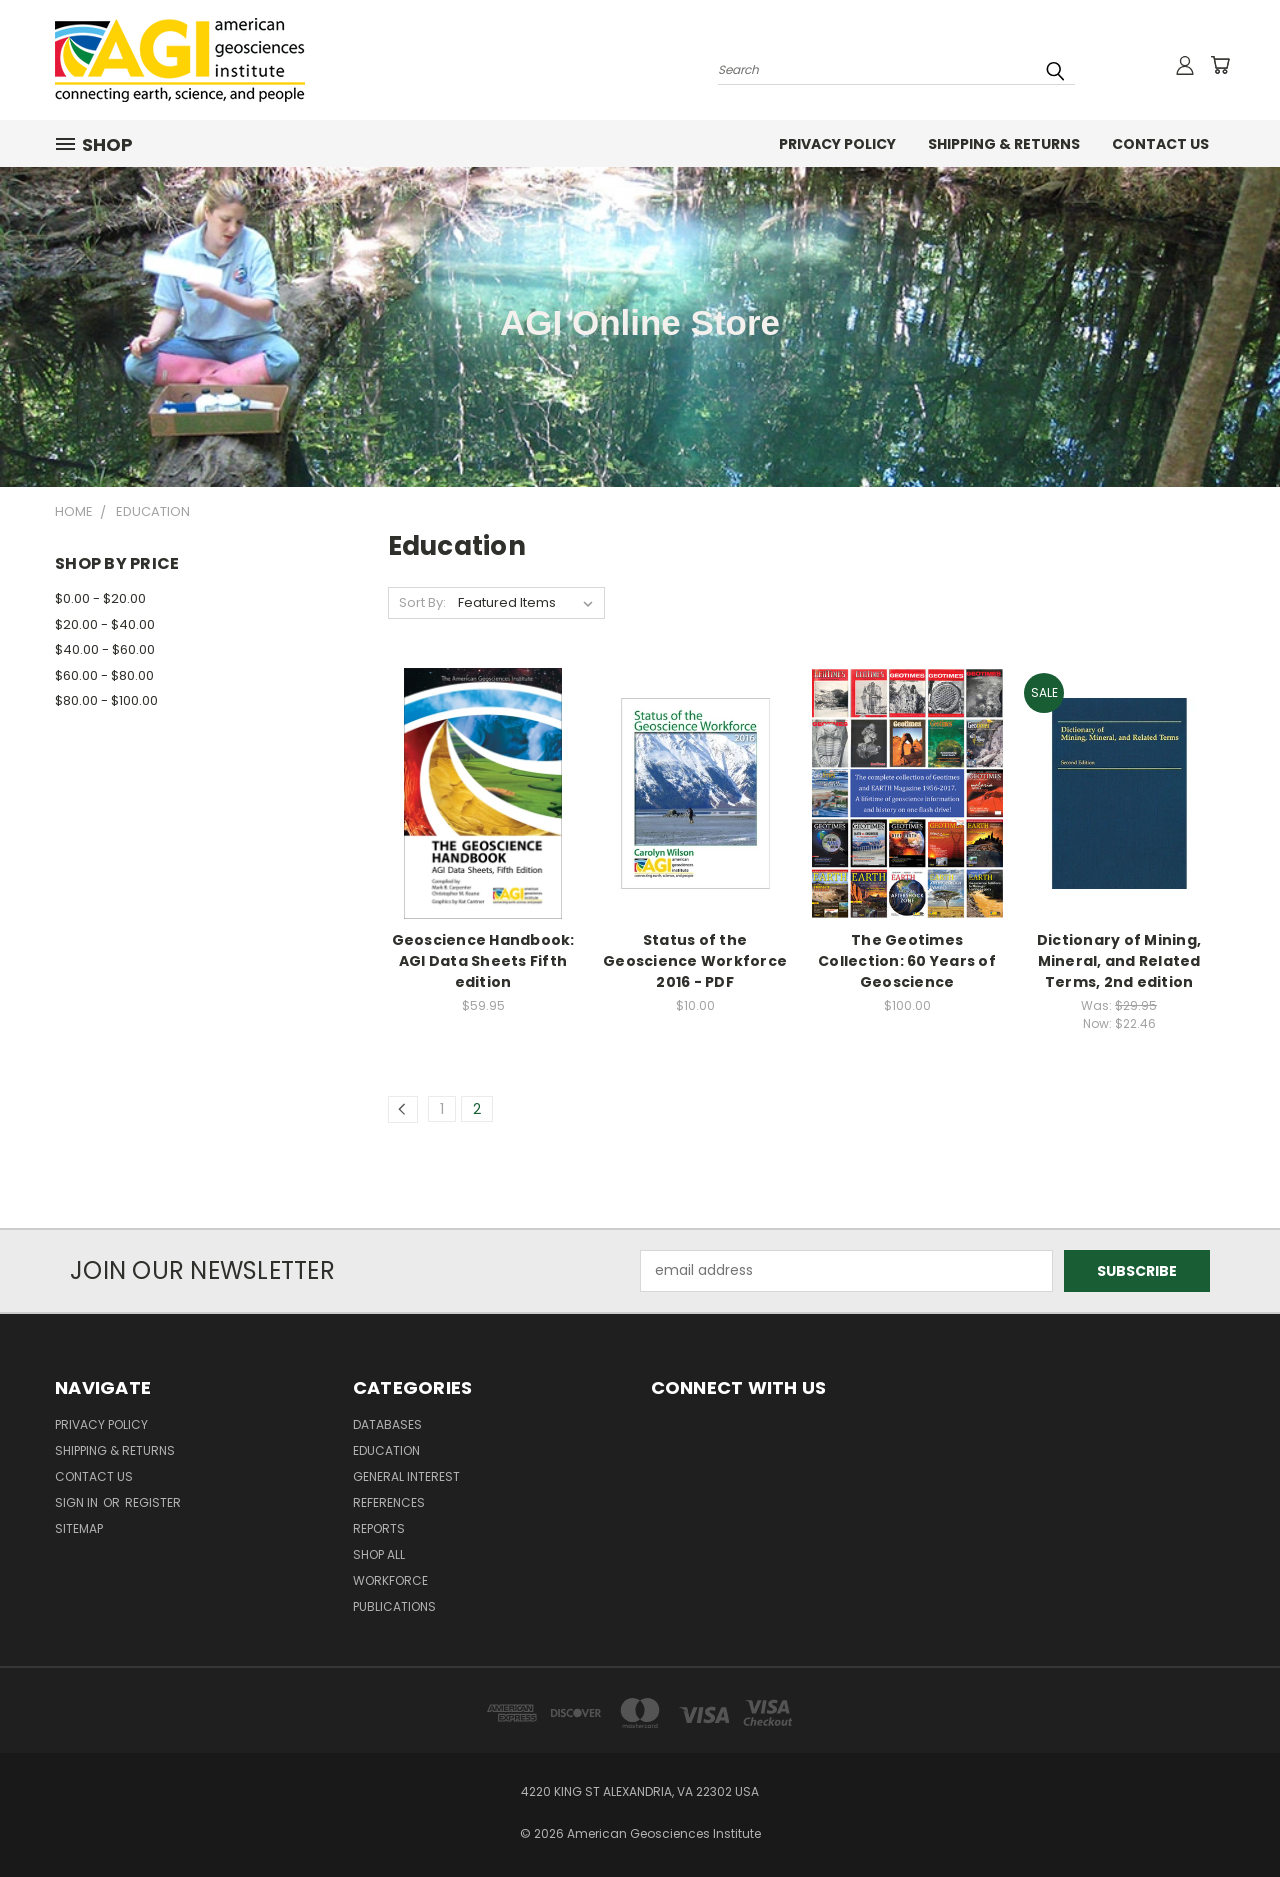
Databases (387, 1424)
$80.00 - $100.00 (106, 700)
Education (386, 1450)
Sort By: (422, 602)
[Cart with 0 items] (1220, 65)
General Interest (406, 1476)
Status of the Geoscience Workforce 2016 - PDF (695, 961)
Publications (394, 1606)
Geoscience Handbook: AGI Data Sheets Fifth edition (483, 961)
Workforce (390, 1580)
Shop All (379, 1554)
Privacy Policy (837, 144)
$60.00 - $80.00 (104, 675)
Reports (379, 1528)
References (389, 1502)
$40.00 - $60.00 (105, 649)
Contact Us (1160, 144)
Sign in (78, 1502)
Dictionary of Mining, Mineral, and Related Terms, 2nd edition (1119, 961)
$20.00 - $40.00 (105, 624)
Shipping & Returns (1004, 144)
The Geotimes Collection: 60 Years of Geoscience (907, 961)
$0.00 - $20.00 (100, 598)
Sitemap (79, 1528)
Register (153, 1502)
